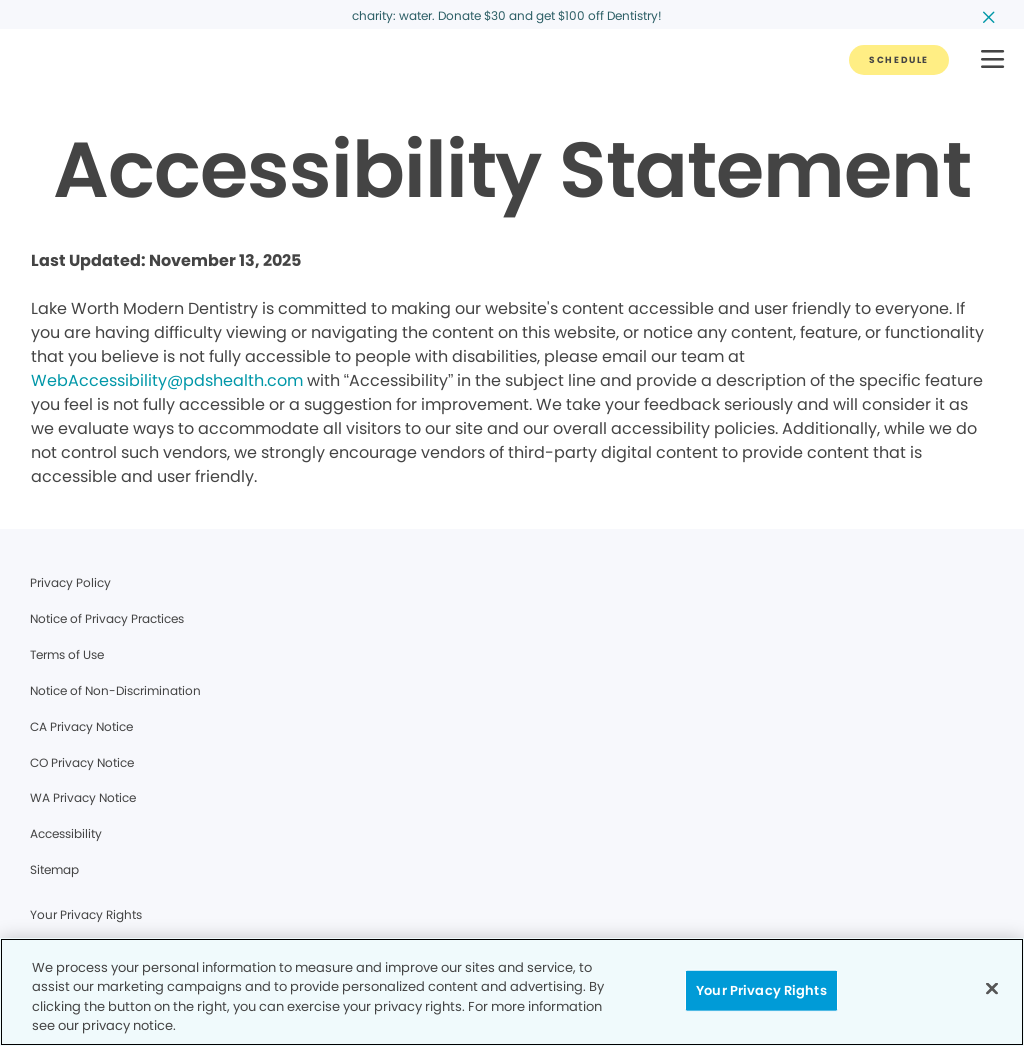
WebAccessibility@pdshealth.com (167, 380)
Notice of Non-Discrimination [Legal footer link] (115, 690)
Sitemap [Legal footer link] (54, 869)
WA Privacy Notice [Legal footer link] (83, 797)
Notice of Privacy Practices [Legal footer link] (107, 618)
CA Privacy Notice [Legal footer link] (81, 726)
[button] (992, 60)
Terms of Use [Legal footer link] (67, 654)
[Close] (992, 988)
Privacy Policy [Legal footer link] (70, 582)
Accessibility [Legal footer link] (66, 833)
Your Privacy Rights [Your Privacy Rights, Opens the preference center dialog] (761, 990)
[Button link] (899, 60)
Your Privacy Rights (86, 914)
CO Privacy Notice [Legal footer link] (82, 762)
